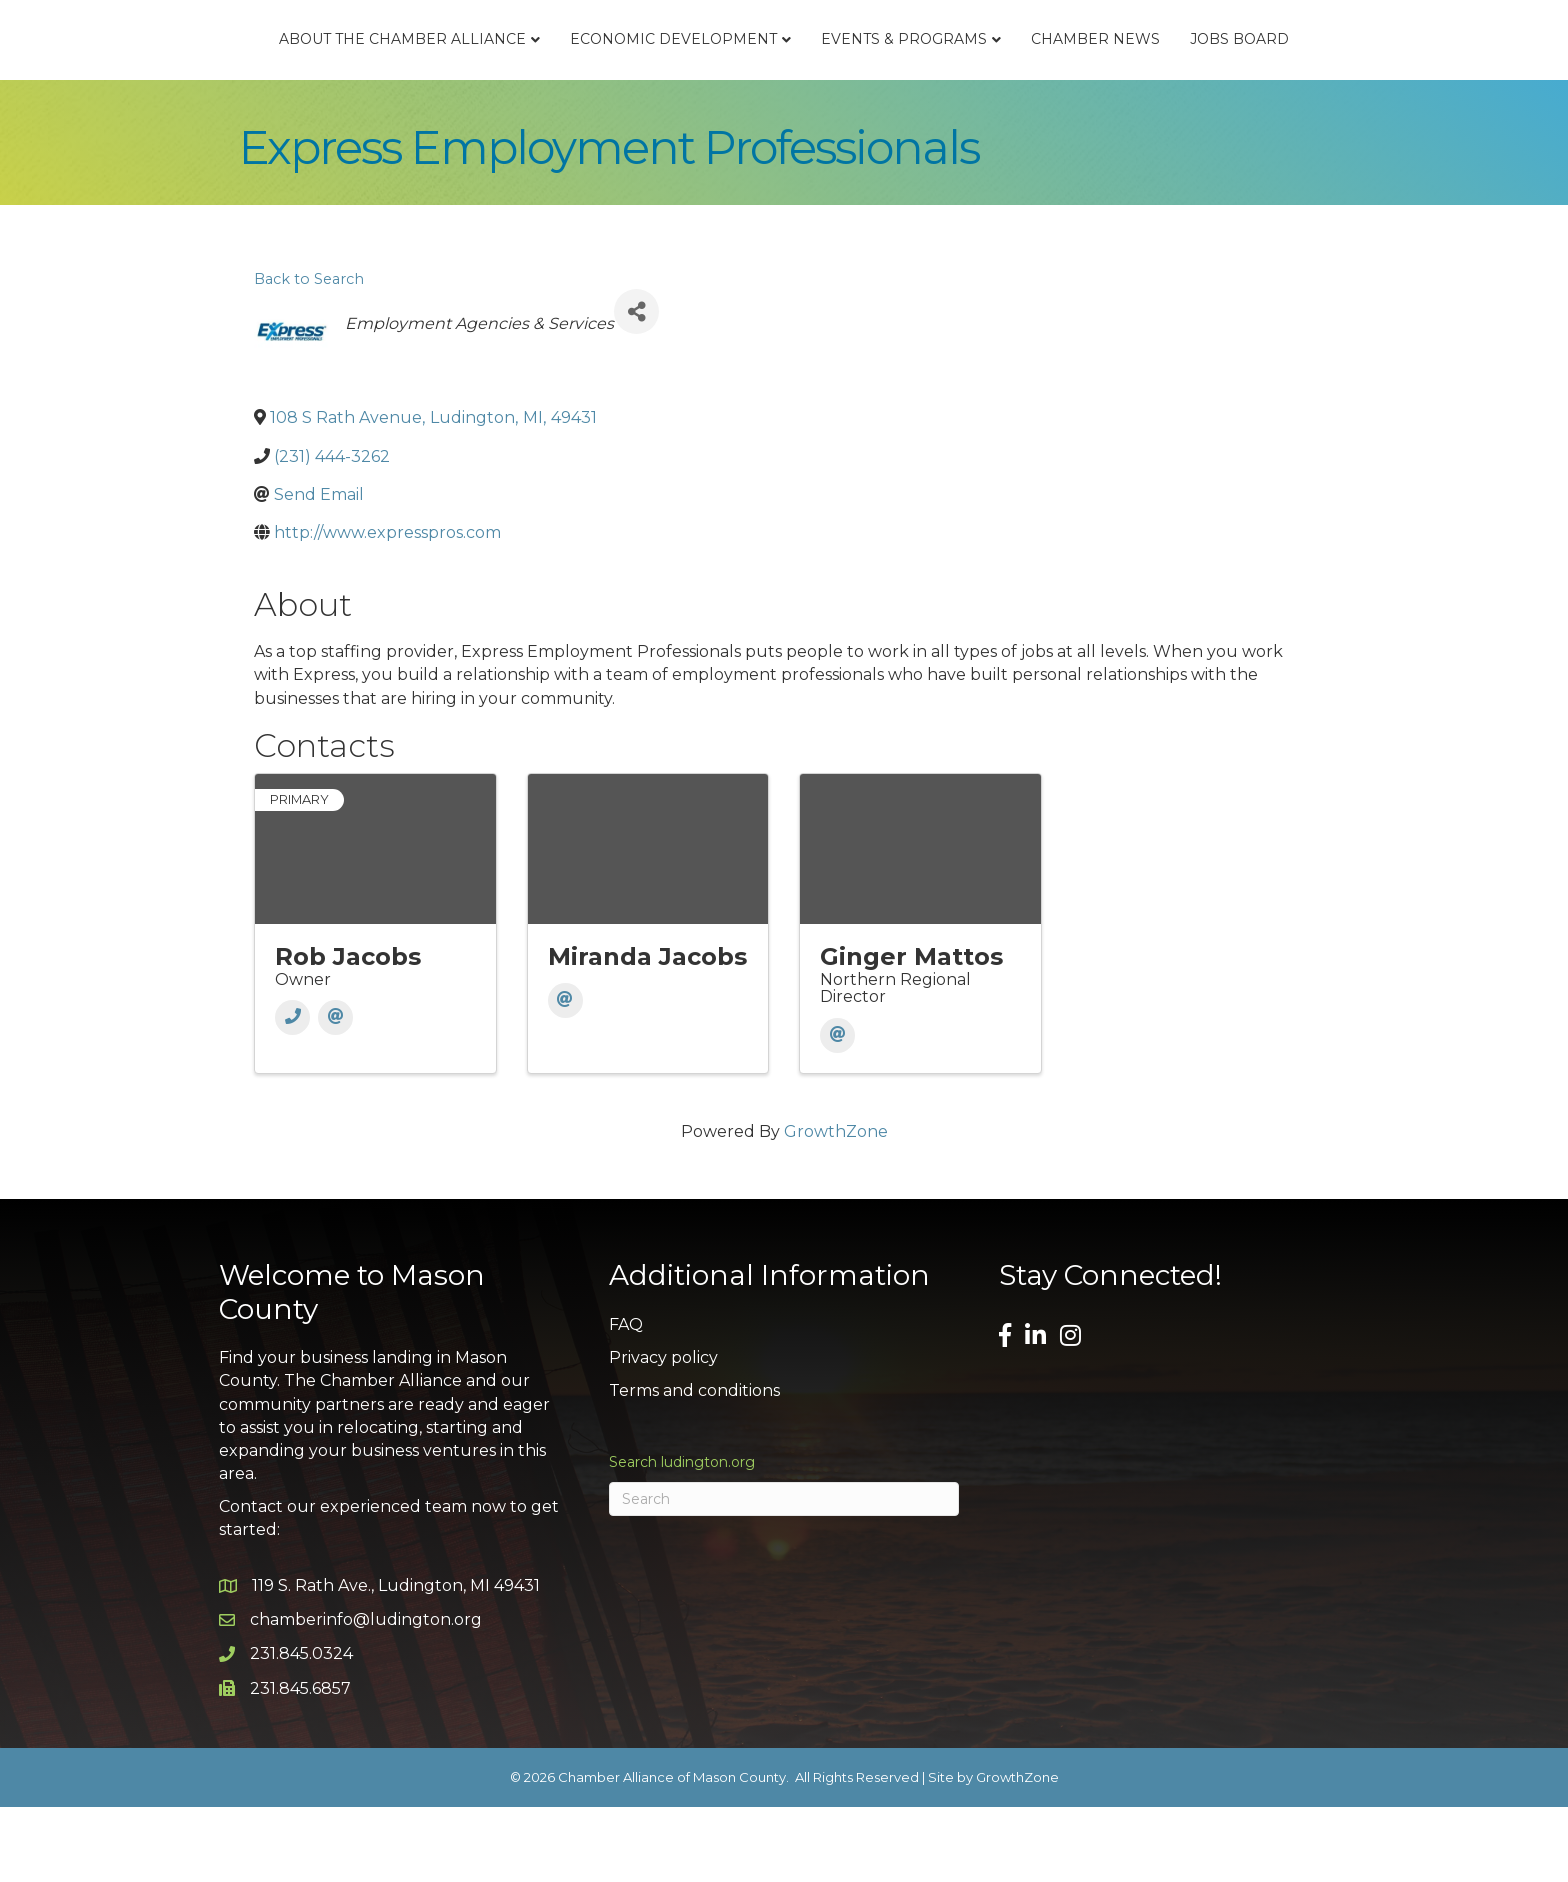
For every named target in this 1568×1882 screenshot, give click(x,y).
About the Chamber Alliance (262, 76)
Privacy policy (663, 1432)
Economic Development (533, 76)
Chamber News (1235, 76)
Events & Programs (1044, 76)
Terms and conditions (694, 1465)
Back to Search (309, 353)
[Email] (335, 1092)
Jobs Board (1379, 76)
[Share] (636, 386)
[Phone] (292, 1092)
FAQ (626, 1398)
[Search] (784, 1574)
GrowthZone (836, 1206)
